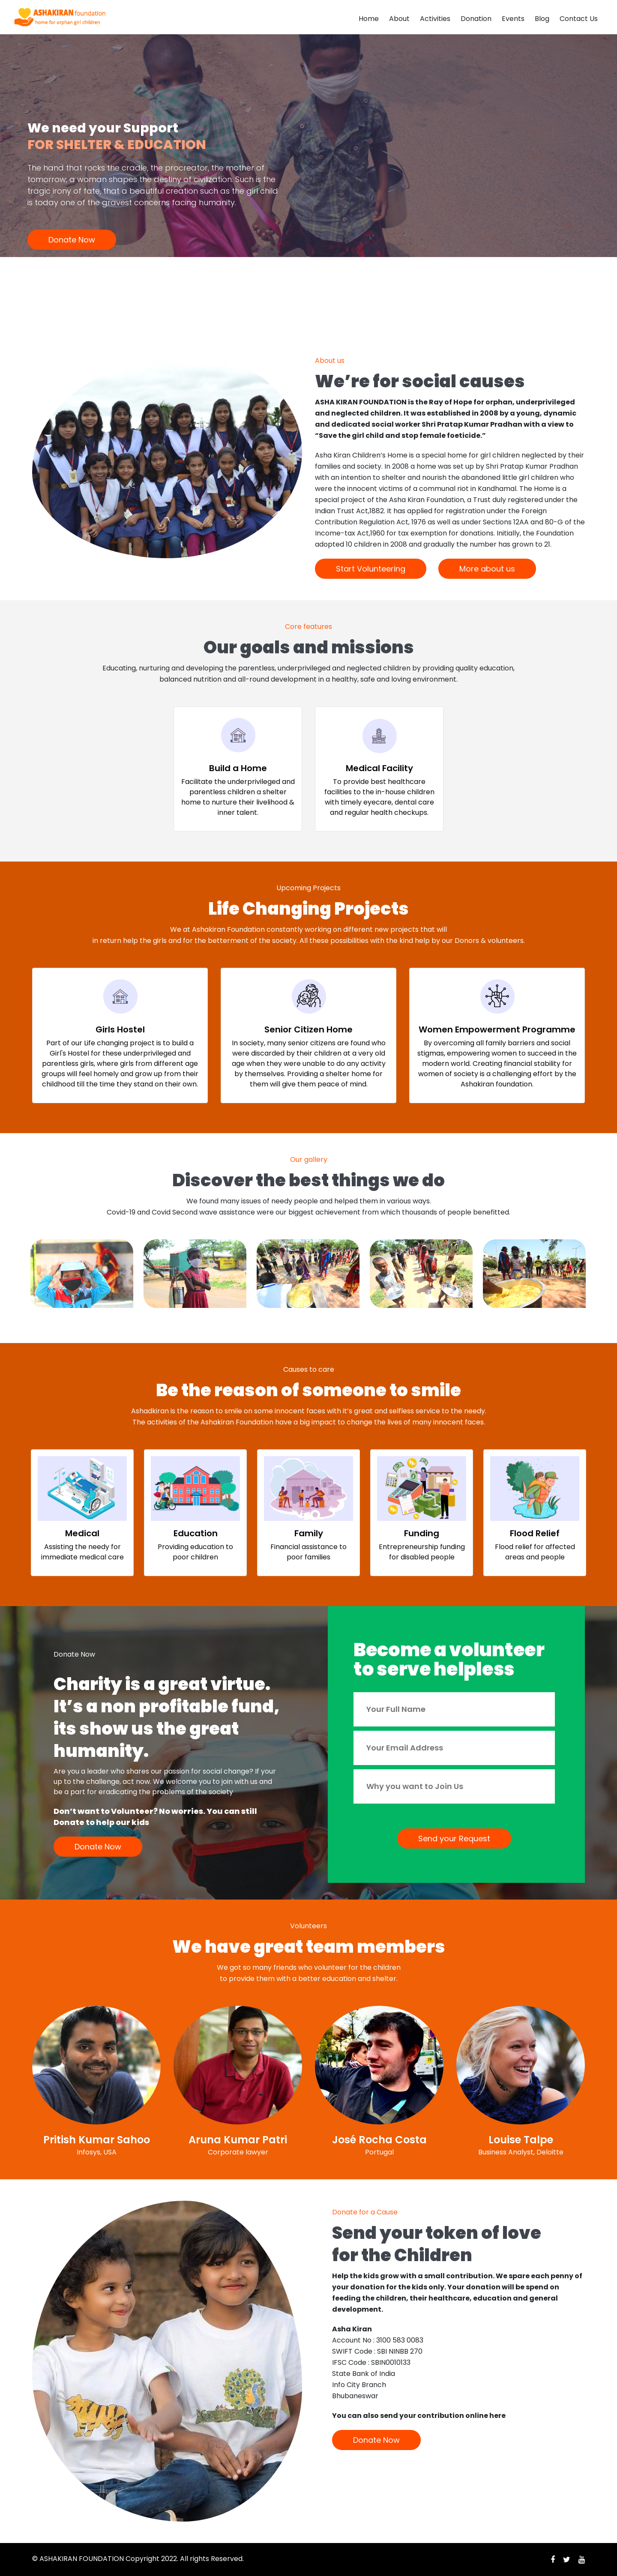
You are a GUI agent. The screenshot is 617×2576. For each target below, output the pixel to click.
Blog (542, 19)
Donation (476, 19)
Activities (435, 19)
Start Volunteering (370, 568)
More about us (487, 568)
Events (513, 19)
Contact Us (579, 19)
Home (369, 19)
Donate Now (71, 239)
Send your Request (454, 1838)
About (399, 19)
